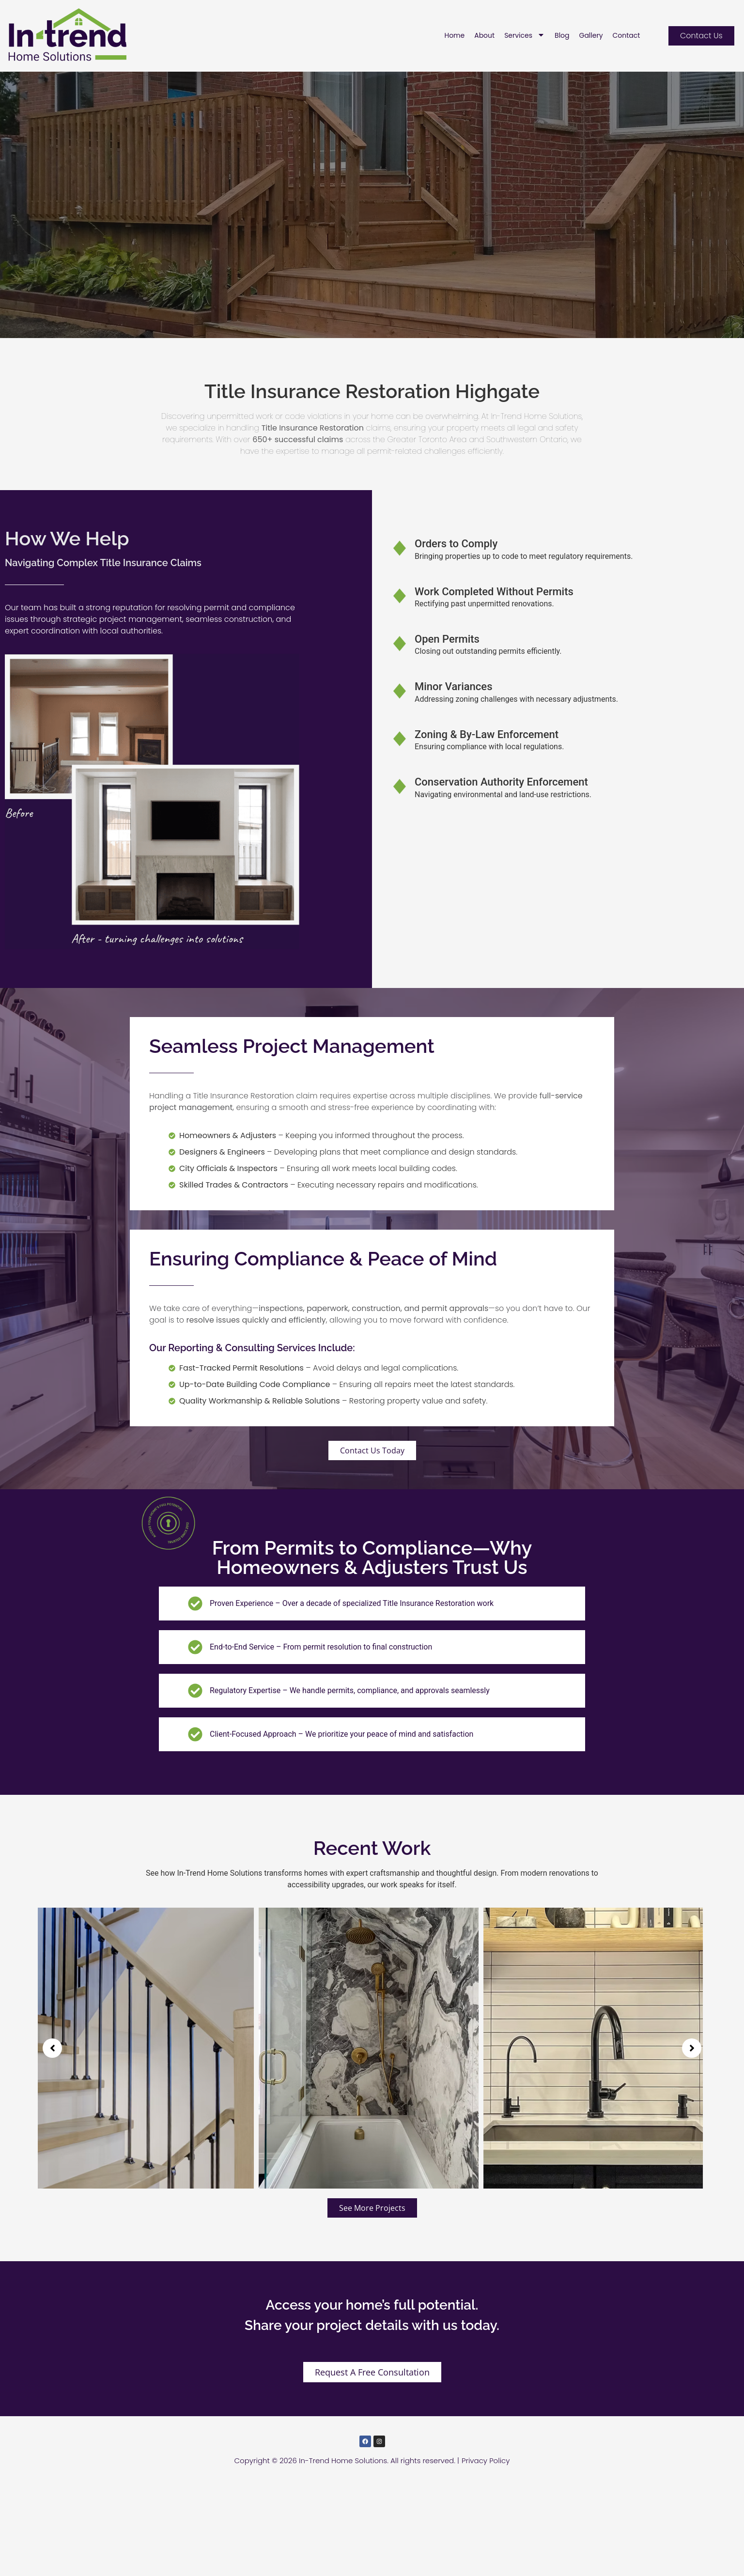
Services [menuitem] (524, 35)
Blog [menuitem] (562, 35)
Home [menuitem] (454, 35)
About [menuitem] (484, 35)
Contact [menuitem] (626, 35)
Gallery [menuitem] (591, 35)
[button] (52, 2140)
